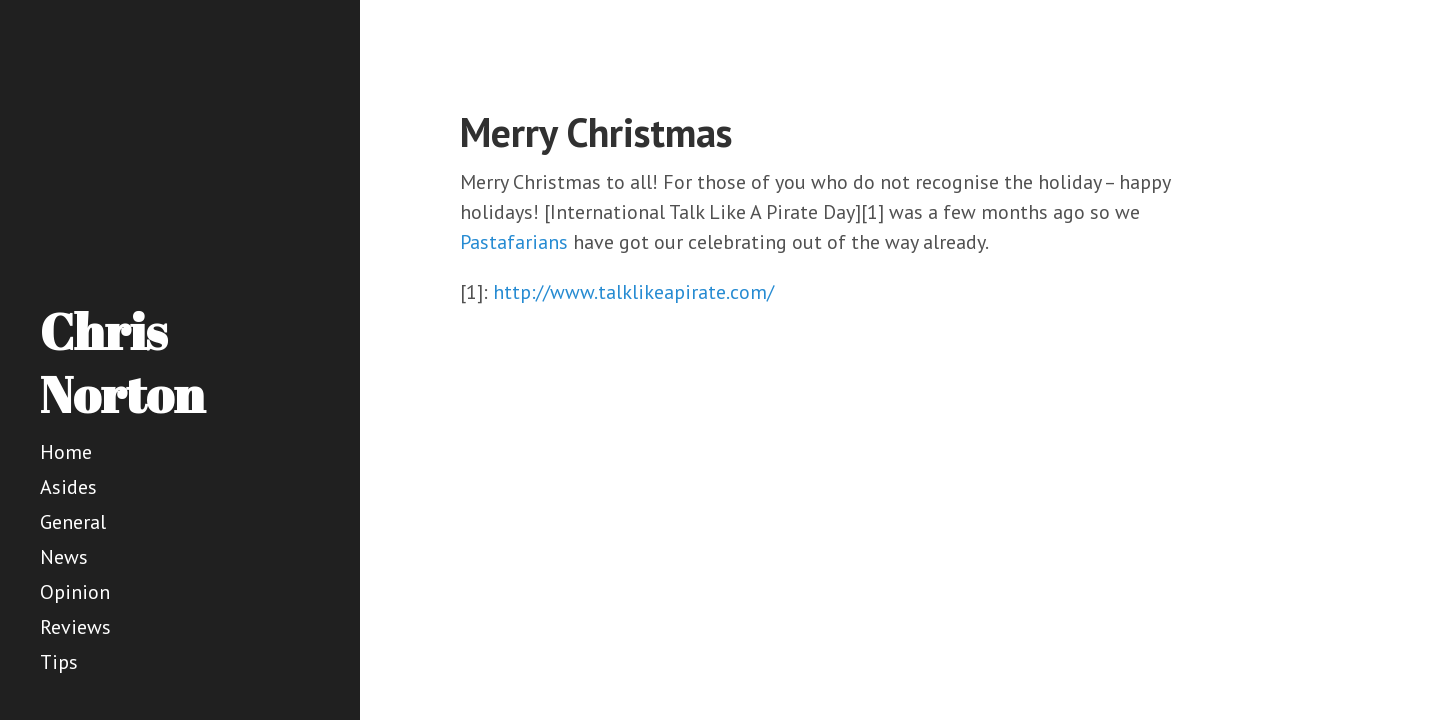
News (64, 557)
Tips (59, 662)
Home (66, 452)
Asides (68, 487)
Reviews (75, 627)
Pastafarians (514, 242)
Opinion (75, 592)
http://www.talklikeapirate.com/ (633, 292)
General (73, 522)
